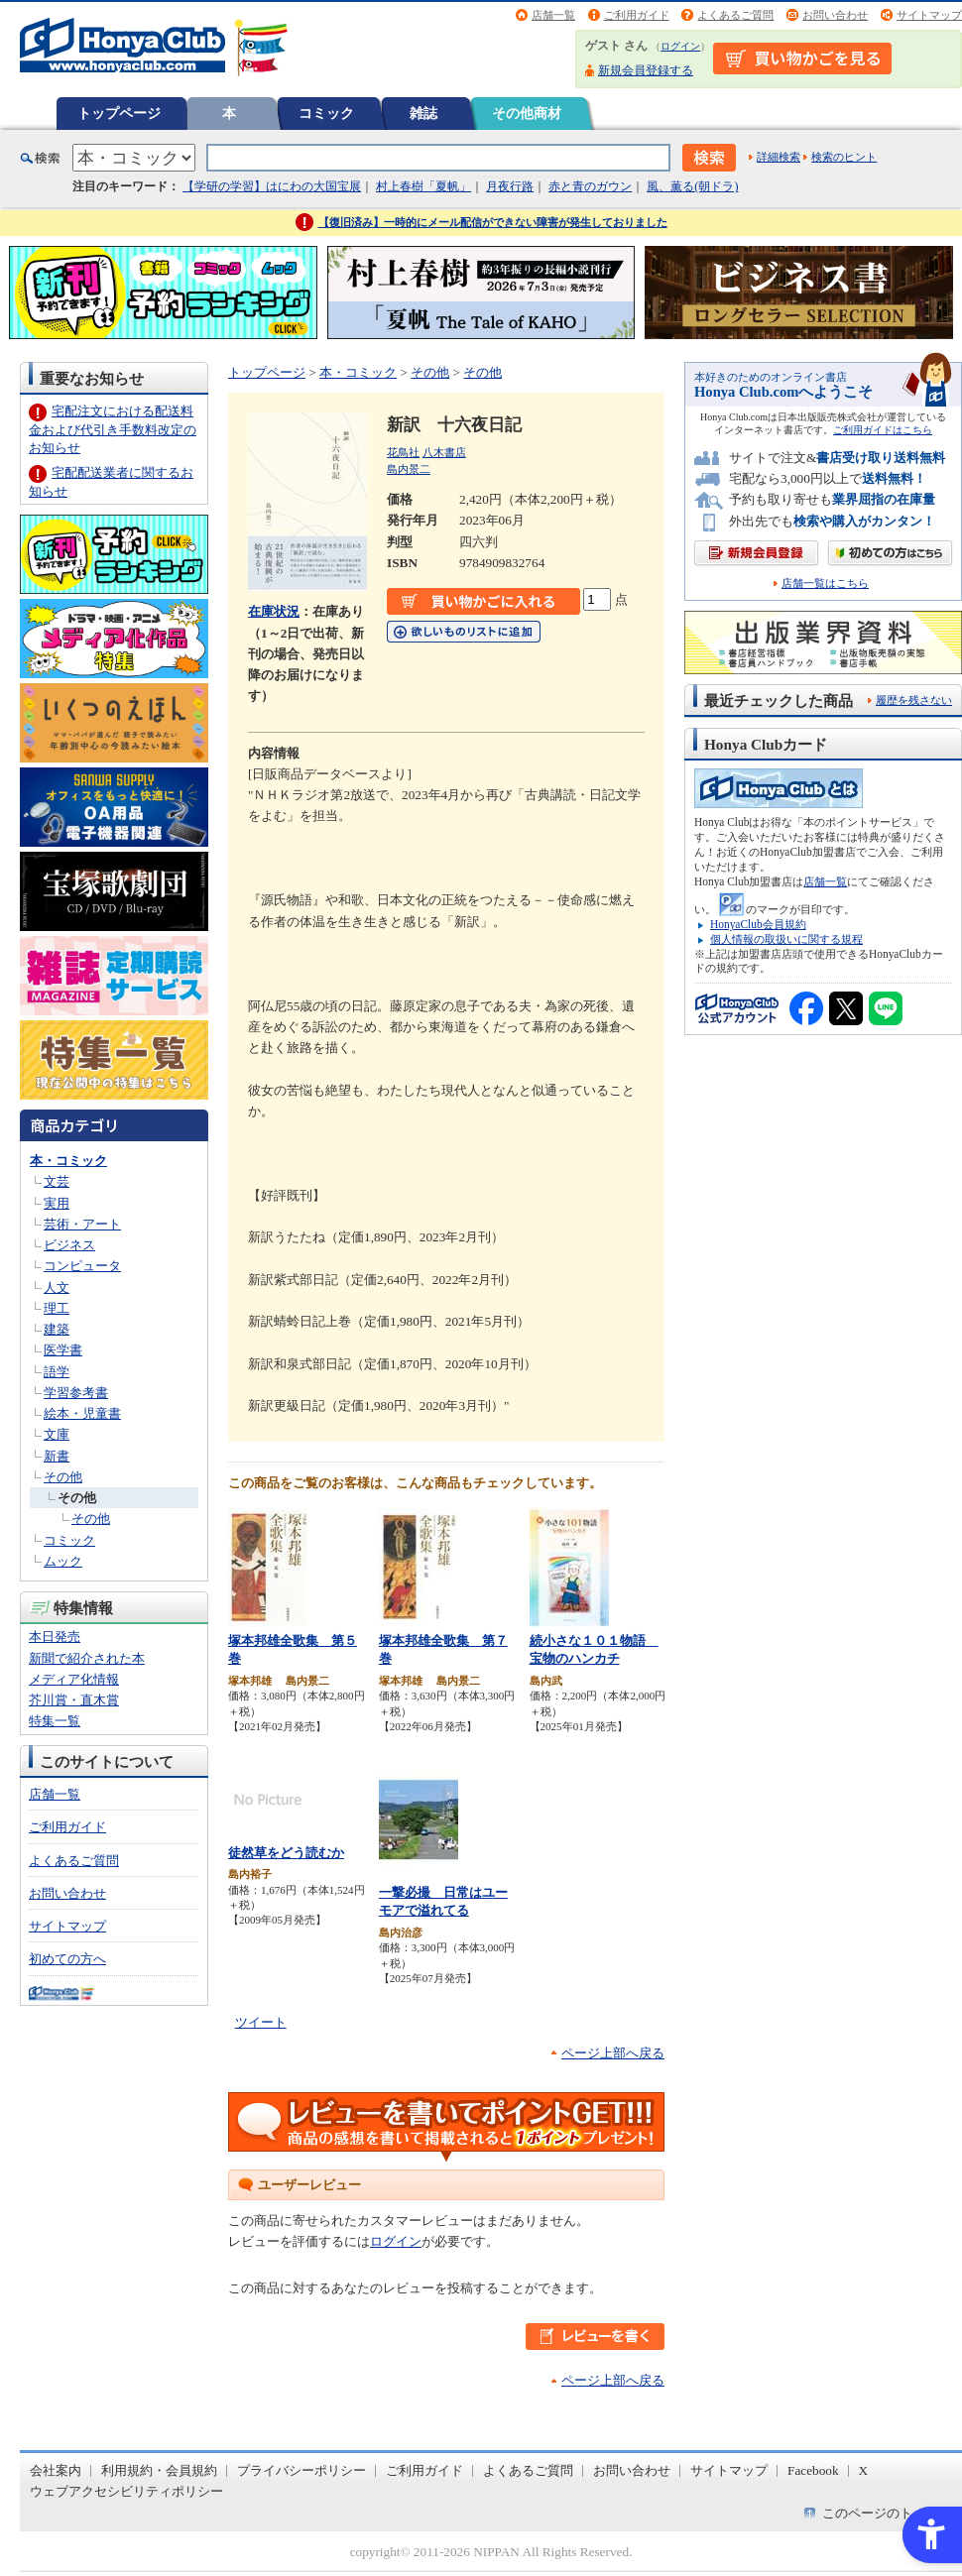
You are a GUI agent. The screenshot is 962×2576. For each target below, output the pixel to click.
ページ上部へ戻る (612, 2053)
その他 (63, 1476)
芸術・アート (82, 1224)
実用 (56, 1203)
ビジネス (69, 1244)
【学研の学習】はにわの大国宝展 (271, 186)
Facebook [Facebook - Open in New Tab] (813, 2470)
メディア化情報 (74, 1679)
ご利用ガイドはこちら (882, 429)
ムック (63, 1561)
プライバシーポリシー (301, 2470)
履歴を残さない (914, 700)
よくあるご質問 (735, 15)
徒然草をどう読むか (286, 1852)
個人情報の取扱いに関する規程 (786, 939)
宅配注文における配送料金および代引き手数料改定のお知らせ (112, 429)
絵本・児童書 (82, 1413)
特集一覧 (54, 1720)
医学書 (63, 1350)
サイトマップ (929, 15)
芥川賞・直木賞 (74, 1700)
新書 (56, 1456)
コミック (326, 113)
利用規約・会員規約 (159, 2470)
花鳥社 (403, 452)
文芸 (56, 1181)
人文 (56, 1287)
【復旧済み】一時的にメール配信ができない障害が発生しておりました (492, 222)
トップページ (119, 113)
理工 (56, 1308)
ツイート (261, 2022)
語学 (56, 1371)
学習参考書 (76, 1392)
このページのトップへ (886, 2513)
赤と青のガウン (590, 186)
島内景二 (408, 469)
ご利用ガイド (636, 15)
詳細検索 (778, 157)
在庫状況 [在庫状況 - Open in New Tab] (274, 611)
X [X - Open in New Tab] (864, 2470)
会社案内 (55, 2470)
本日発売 (54, 1636)
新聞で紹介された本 (87, 1658)
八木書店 (444, 452)
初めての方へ (67, 1958)
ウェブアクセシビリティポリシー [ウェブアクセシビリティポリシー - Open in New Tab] (126, 2491)
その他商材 (526, 113)
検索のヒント (844, 157)
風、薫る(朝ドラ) (692, 186)
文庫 (56, 1434)
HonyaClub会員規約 (758, 924)
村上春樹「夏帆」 (423, 186)
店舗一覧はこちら (825, 583)
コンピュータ (82, 1265)
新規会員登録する (645, 70)
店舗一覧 (553, 15)
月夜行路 (510, 186)
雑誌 (423, 113)
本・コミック (68, 1160)
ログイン (680, 46)
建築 (56, 1329)
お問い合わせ (835, 15)
